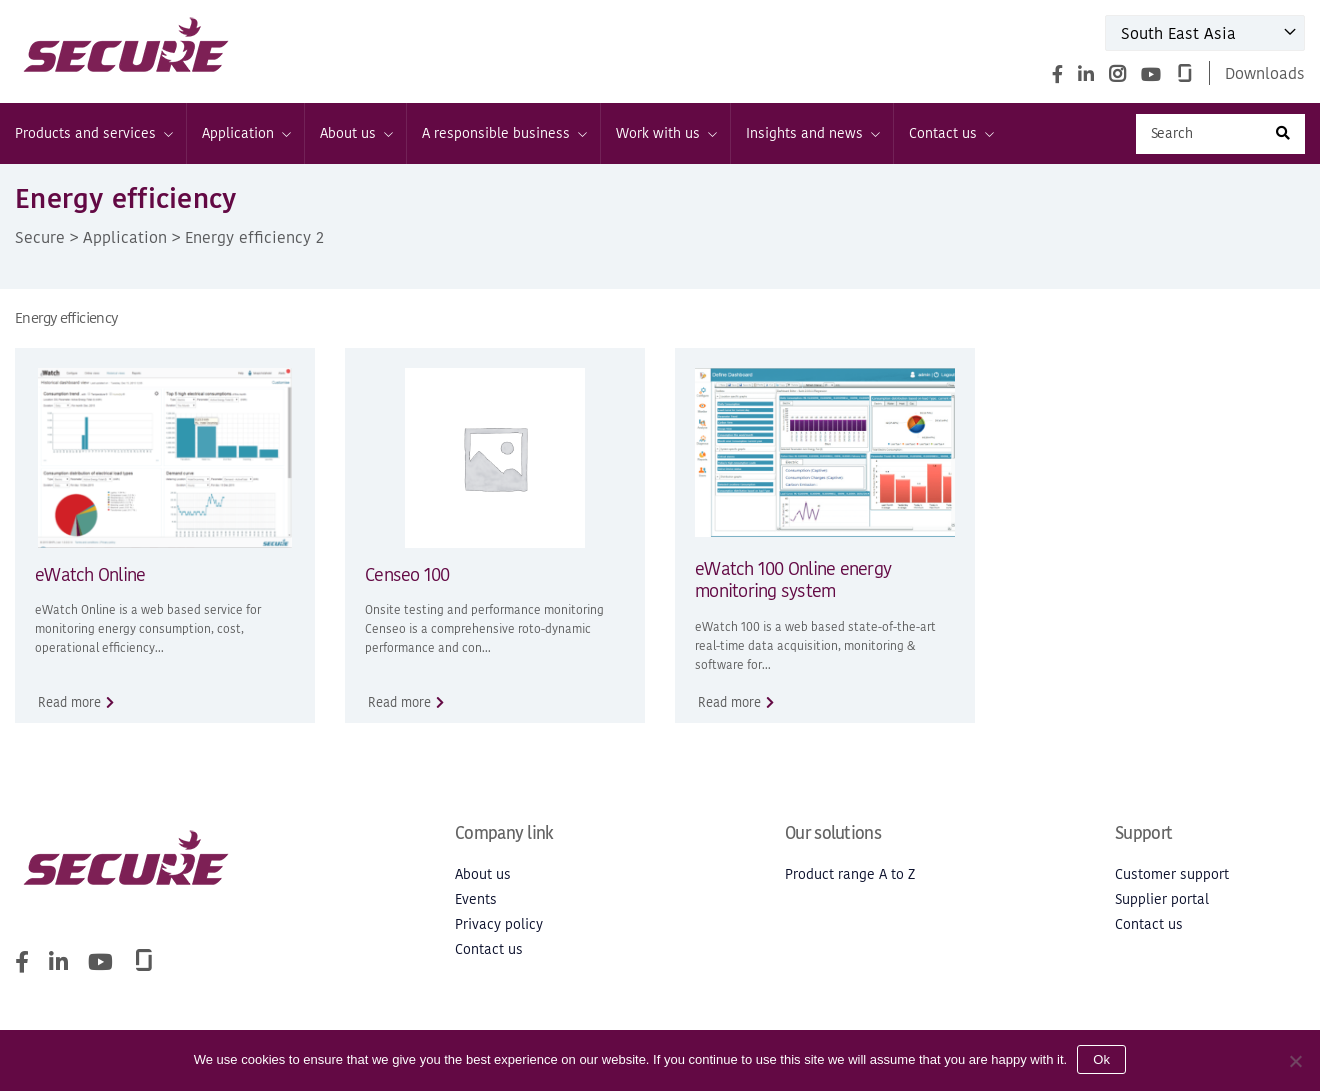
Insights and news (812, 133)
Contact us (950, 133)
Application (245, 133)
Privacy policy (499, 924)
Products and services (93, 133)
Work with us (665, 133)
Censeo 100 (407, 574)
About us (355, 133)
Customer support (1172, 874)
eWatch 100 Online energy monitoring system (793, 580)
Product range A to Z (850, 874)
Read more (69, 702)
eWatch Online (90, 574)
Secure (40, 237)
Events (476, 899)
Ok (1101, 1059)
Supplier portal (1162, 899)
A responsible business (503, 133)
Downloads (1265, 73)
